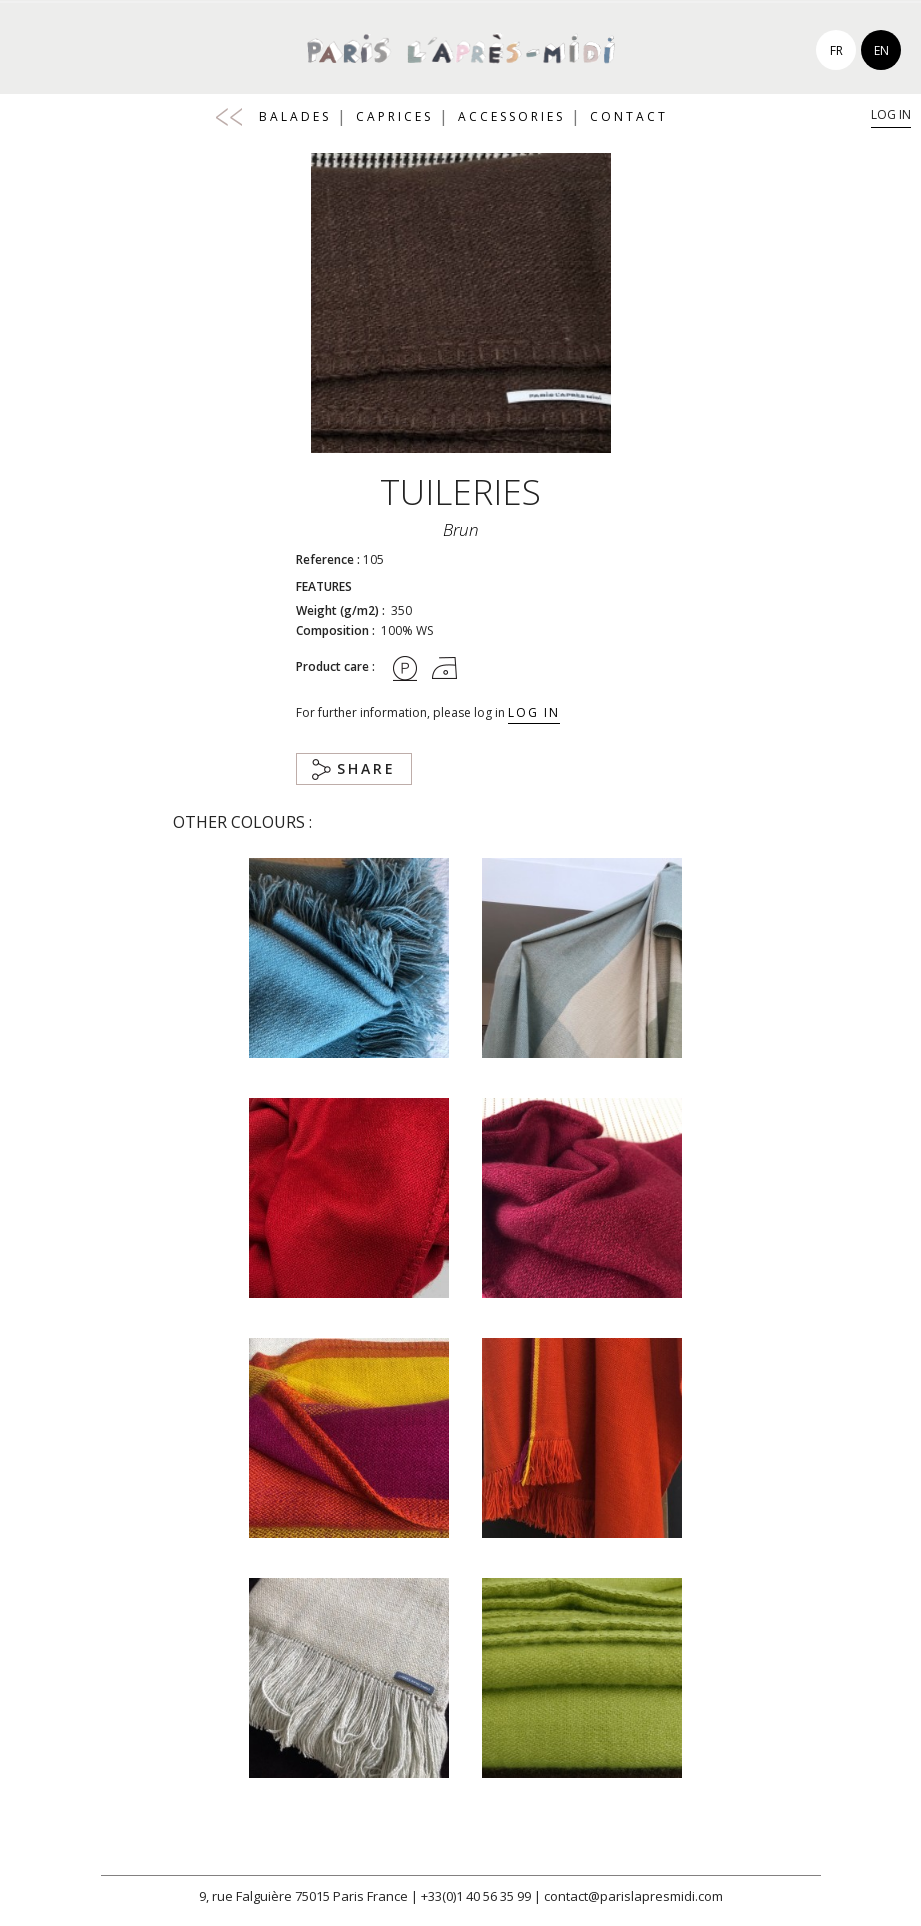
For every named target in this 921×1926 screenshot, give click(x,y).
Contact (629, 116)
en (881, 50)
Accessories (511, 116)
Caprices (394, 116)
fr (836, 50)
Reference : (328, 559)
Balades (295, 116)
